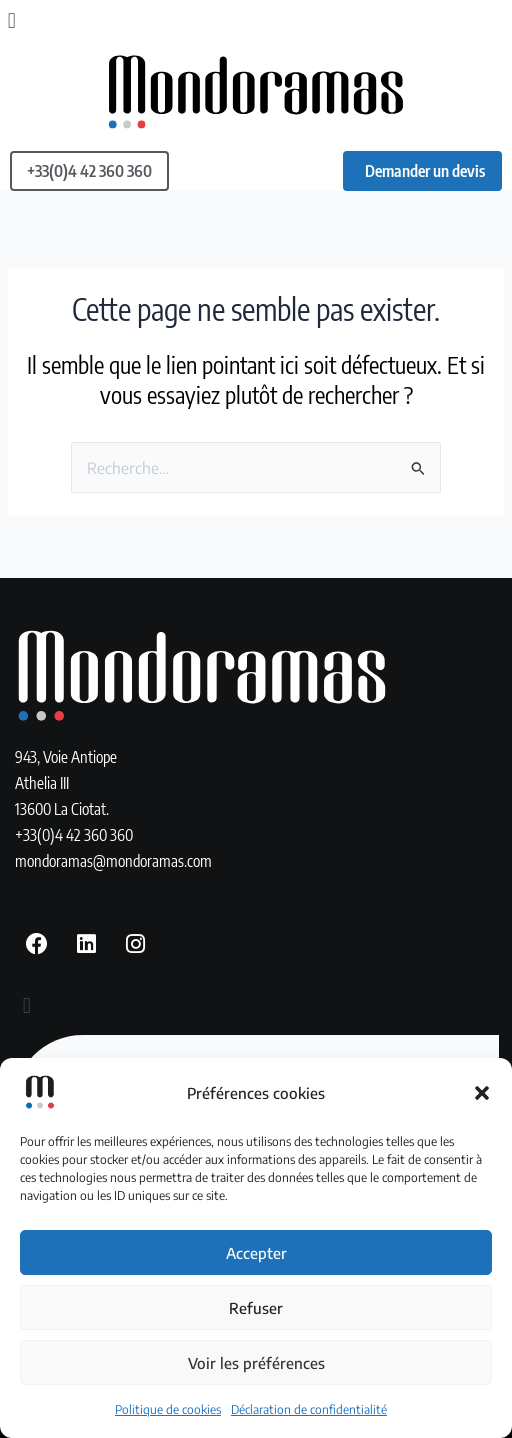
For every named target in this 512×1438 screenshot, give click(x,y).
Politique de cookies (168, 1409)
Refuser (256, 1308)
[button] (482, 1093)
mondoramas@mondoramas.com (113, 860)
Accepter (256, 1253)
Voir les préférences (256, 1363)
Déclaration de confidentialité (309, 1409)
